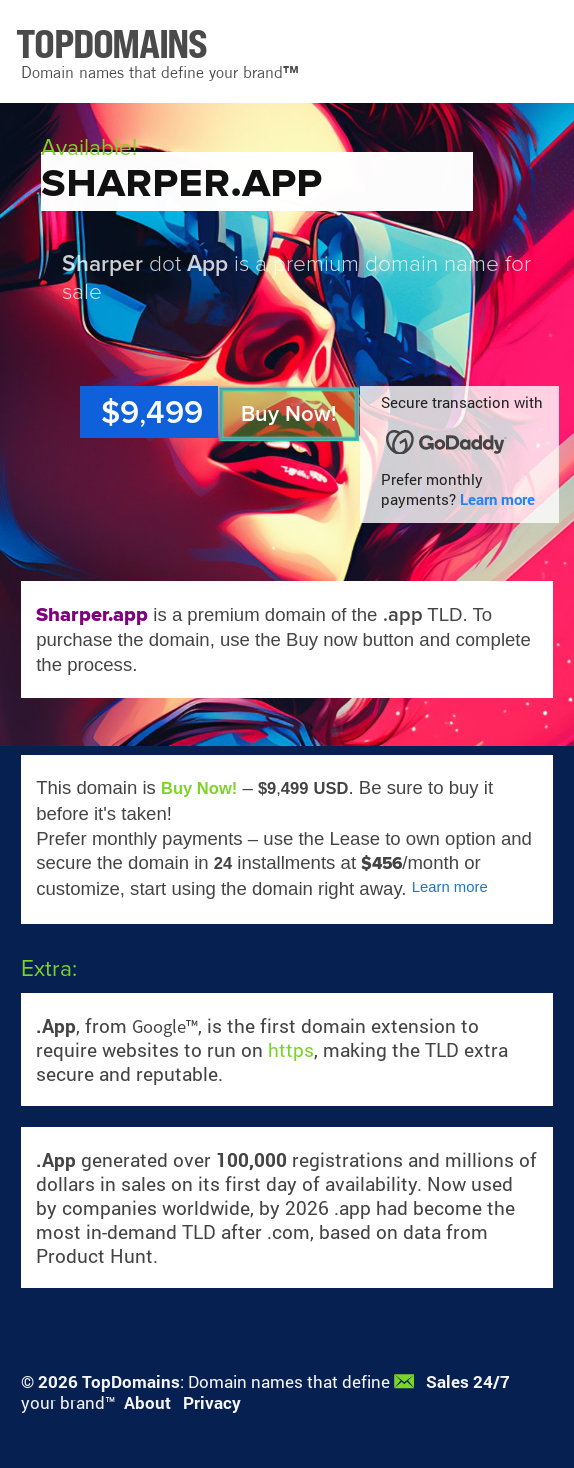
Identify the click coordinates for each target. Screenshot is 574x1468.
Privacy (212, 1402)
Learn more (497, 499)
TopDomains (131, 1381)
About (147, 1402)
